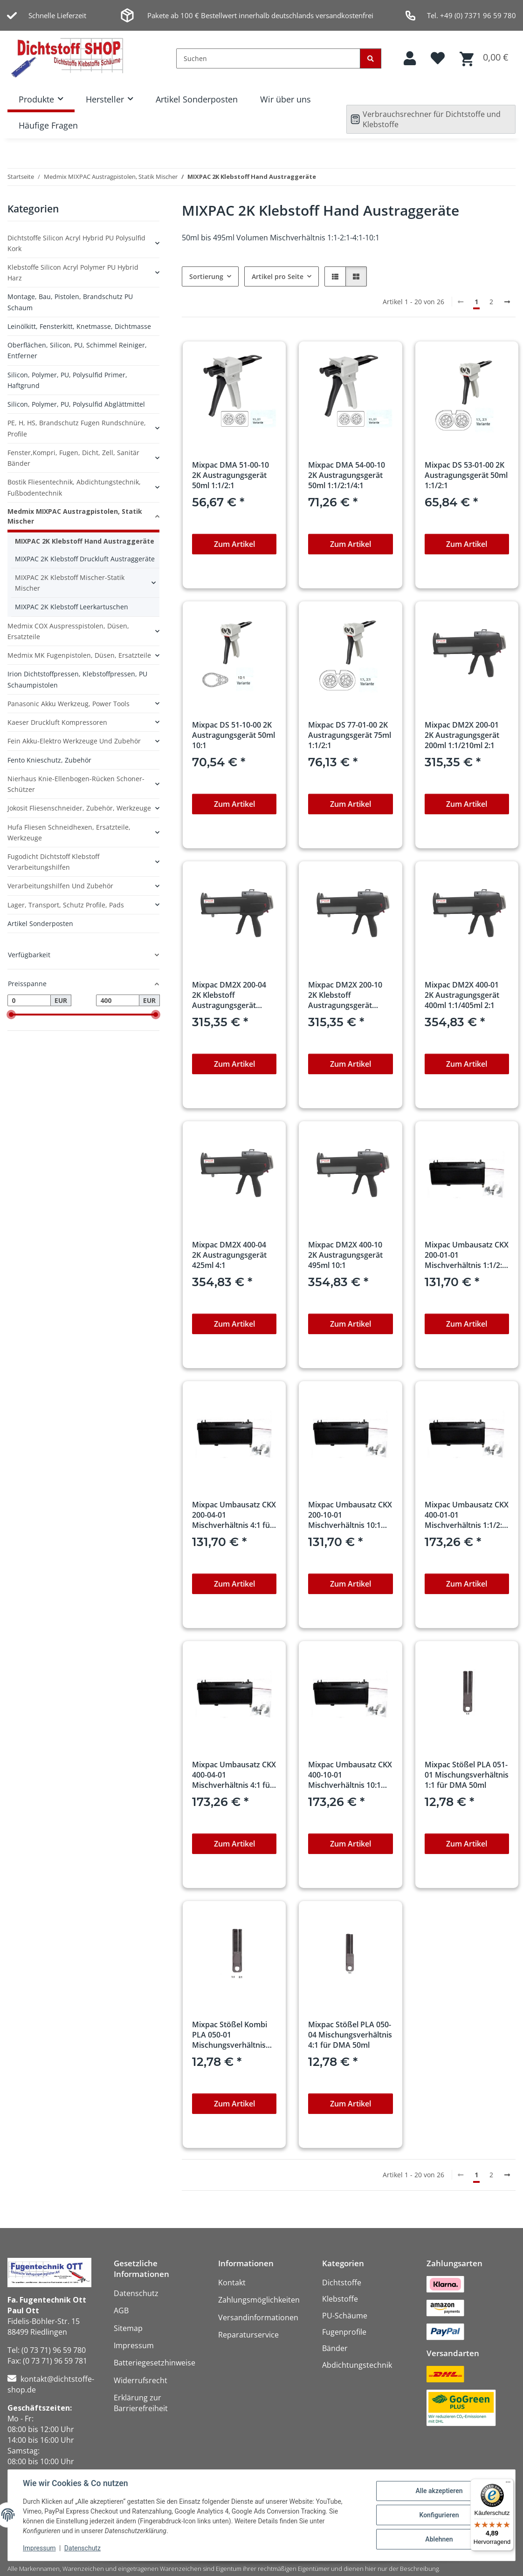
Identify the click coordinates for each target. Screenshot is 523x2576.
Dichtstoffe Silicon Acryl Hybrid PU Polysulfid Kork (76, 243)
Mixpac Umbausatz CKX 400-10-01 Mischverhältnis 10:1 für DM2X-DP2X (350, 1774)
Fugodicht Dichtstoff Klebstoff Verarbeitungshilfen (53, 862)
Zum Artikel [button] (234, 544)
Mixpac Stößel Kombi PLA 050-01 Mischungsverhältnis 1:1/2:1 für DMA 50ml (229, 2034)
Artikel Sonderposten (197, 99)
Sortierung (206, 276)
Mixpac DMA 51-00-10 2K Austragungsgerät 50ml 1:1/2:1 (230, 475)
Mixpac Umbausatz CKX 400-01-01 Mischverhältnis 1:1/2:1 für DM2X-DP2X (467, 1514)
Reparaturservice (248, 2335)
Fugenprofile (344, 2332)
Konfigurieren (439, 2515)
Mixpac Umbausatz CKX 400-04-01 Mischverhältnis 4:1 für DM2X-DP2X (234, 1774)
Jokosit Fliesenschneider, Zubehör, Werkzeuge (79, 808)
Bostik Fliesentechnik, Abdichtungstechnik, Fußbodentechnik (74, 487)
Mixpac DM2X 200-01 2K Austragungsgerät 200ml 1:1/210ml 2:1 (462, 735)
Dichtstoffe (341, 2282)
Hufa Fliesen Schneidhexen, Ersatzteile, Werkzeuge (69, 832)
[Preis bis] (117, 1001)
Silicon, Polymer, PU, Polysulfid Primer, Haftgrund (67, 380)
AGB (121, 2310)
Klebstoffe (340, 2299)
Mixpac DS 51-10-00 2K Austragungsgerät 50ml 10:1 (233, 735)
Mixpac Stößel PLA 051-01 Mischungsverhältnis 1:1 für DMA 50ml (467, 1774)
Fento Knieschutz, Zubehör (49, 760)
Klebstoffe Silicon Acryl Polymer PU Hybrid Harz (72, 272)
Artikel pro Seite (277, 276)
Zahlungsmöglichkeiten (259, 2300)
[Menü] (508, 2484)
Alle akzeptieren (438, 2490)
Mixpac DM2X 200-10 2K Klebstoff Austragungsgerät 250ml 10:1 (345, 995)
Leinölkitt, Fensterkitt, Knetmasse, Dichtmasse (79, 326)
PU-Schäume (344, 2315)
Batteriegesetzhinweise (154, 2363)
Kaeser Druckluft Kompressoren (57, 722)
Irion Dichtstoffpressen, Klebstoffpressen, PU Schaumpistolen (77, 679)
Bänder (335, 2348)
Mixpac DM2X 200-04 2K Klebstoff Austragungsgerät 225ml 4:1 (229, 995)
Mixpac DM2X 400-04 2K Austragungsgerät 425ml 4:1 (229, 1255)
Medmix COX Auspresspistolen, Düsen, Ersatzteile (68, 631)
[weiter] (507, 302)
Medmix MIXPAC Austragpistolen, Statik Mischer (74, 516)
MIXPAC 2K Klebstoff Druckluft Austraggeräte (85, 558)
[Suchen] (268, 58)
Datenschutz (82, 2548)
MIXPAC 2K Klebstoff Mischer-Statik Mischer (69, 583)
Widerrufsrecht (140, 2380)
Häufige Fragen (48, 125)
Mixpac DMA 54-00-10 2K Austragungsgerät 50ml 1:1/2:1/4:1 (346, 475)
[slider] (11, 1014)
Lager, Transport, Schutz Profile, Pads (65, 904)
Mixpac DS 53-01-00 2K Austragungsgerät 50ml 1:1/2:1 (466, 475)
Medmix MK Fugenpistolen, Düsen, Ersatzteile (79, 655)
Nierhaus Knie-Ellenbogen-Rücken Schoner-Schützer (76, 784)
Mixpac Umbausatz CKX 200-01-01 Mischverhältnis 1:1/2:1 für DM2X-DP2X (467, 1255)
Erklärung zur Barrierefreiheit (141, 2402)
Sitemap (128, 2328)
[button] (409, 58)
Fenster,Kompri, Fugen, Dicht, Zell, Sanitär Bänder (73, 458)
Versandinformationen (258, 2317)
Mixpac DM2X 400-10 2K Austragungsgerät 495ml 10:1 (345, 1255)
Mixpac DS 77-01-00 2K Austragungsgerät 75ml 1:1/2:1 (349, 735)
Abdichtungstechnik (357, 2365)
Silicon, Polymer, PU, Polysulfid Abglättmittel (76, 404)
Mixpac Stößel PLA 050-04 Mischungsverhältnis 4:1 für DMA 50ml (350, 2034)
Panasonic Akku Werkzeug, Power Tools (68, 703)
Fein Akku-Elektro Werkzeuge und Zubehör (74, 740)
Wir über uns (285, 99)
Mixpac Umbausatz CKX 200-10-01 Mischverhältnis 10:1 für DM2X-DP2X (350, 1514)
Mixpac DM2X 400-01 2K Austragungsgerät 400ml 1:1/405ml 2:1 (462, 995)
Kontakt (232, 2282)
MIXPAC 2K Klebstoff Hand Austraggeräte (84, 541)
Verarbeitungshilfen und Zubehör (60, 885)
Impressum (39, 2548)
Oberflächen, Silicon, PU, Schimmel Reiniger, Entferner (77, 350)
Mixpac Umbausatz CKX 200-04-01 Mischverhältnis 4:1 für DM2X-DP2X (234, 1514)
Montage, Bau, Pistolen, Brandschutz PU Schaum (70, 302)
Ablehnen (439, 2539)
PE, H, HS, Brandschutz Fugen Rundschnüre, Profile (76, 428)
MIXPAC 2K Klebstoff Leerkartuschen (71, 606)
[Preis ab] (29, 1001)
